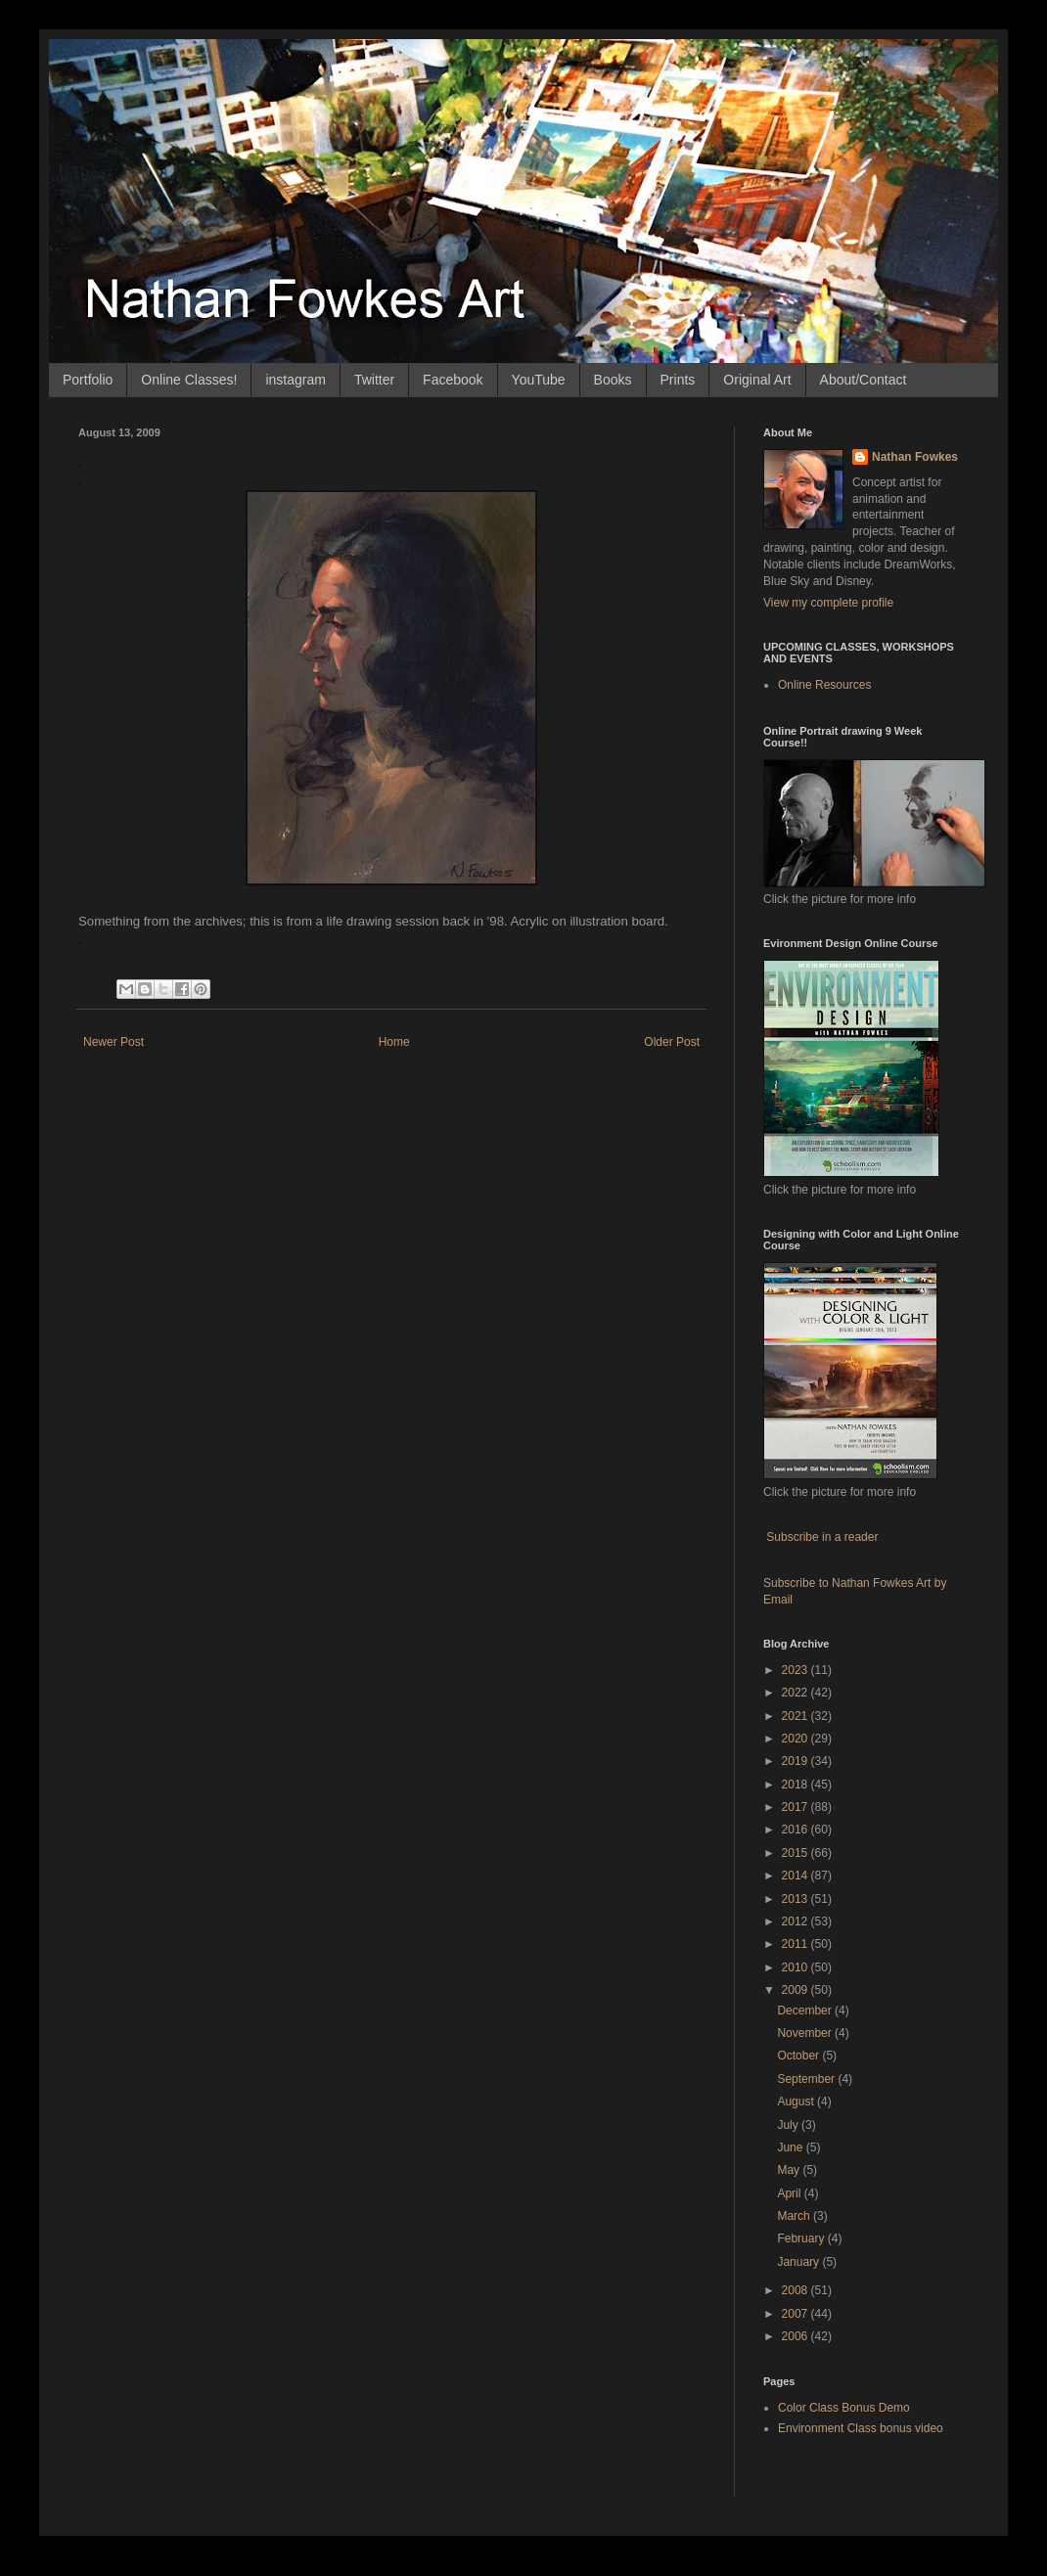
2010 (796, 1967)
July (789, 2125)
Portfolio (88, 379)
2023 (796, 1670)
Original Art (757, 379)
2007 (796, 2314)
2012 (796, 1921)
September (807, 2079)
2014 (796, 1875)
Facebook (452, 379)
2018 (796, 1784)
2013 (796, 1899)
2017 (796, 1807)
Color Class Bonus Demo (844, 2408)
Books (613, 379)
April (790, 2193)
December (806, 2010)
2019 (796, 1761)
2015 (796, 1853)
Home (394, 1042)
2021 (796, 1716)
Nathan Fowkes (915, 457)
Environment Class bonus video (860, 2428)
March (795, 2216)
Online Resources (824, 685)
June (791, 2147)
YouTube (539, 379)
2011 (796, 1944)
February (802, 2238)
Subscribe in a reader (822, 1537)
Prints (678, 379)
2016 (796, 1829)
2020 (796, 1738)
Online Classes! (189, 379)
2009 (796, 1990)
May (789, 2170)
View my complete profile (828, 603)
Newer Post (113, 1042)
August (797, 2101)
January (799, 2262)
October (799, 2055)
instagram (295, 379)
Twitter (374, 379)
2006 (796, 2336)
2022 (796, 1692)
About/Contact (863, 379)
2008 (796, 2290)
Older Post (672, 1042)
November (806, 2033)
